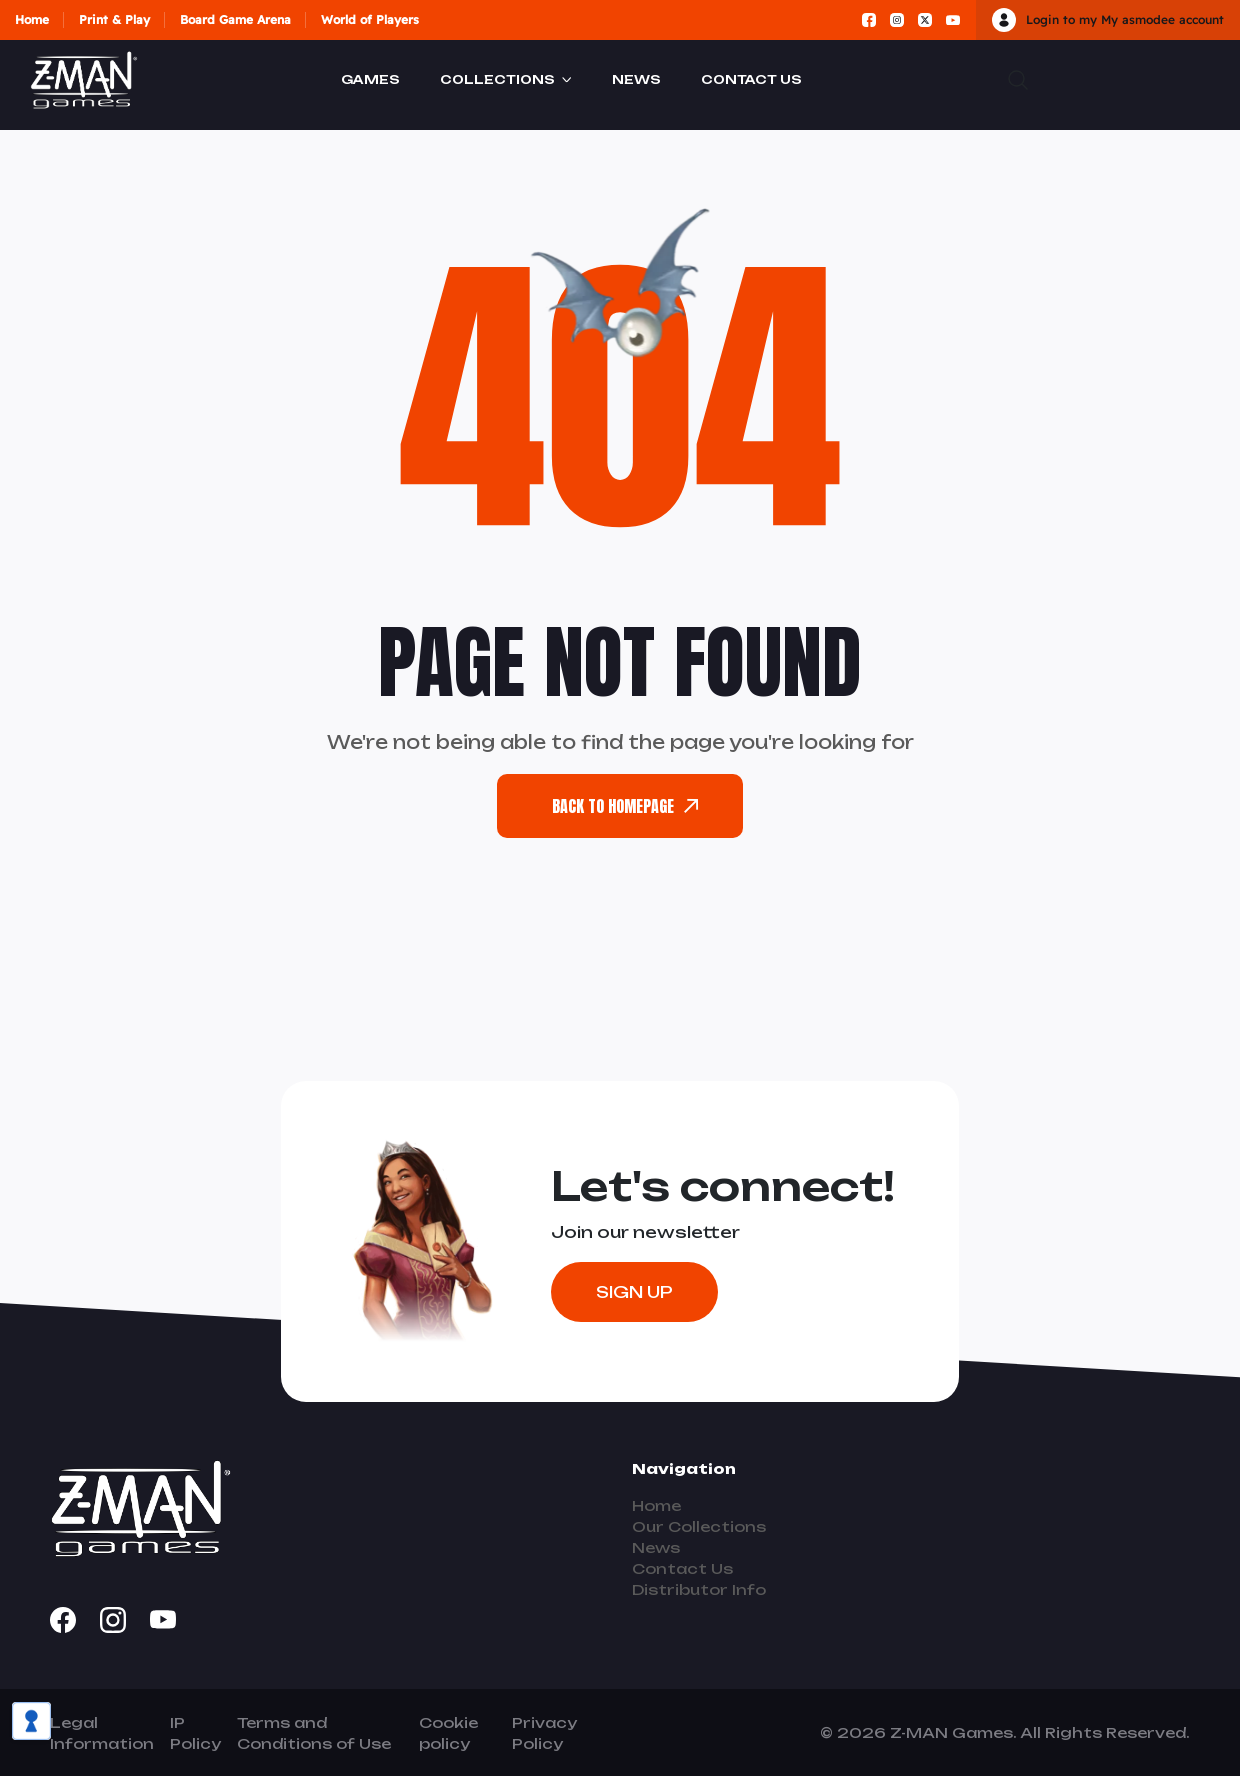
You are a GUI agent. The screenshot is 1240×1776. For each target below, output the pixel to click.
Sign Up (634, 1292)
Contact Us (751, 79)
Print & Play (114, 19)
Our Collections (699, 1526)
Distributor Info (699, 1589)
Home (32, 19)
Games (370, 79)
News (636, 79)
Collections (497, 79)
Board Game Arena (235, 19)
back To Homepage (625, 806)
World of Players (370, 19)
